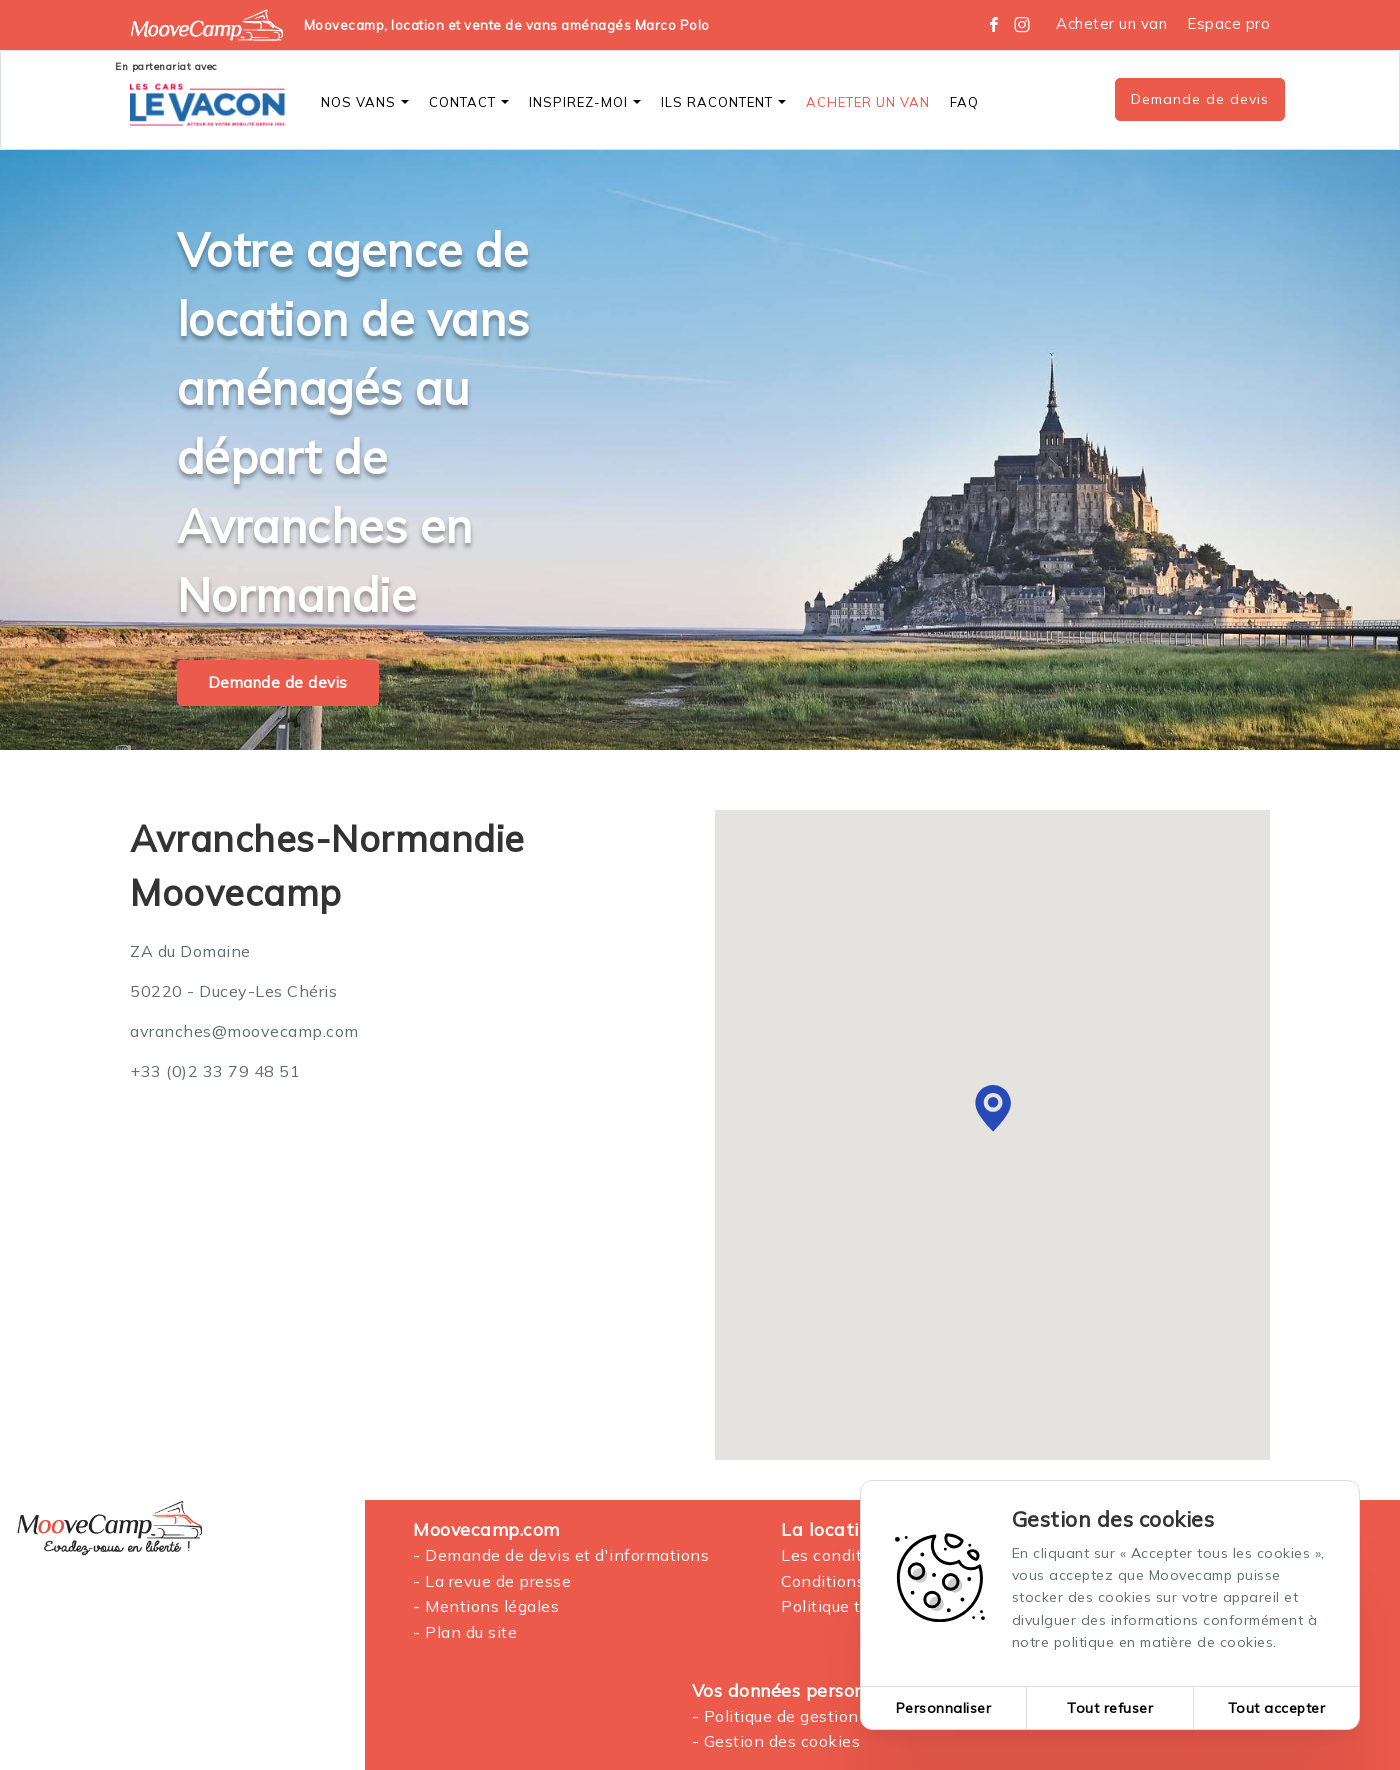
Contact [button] (469, 102)
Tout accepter (1277, 1708)
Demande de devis (1200, 99)
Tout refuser (1110, 1708)
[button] (993, 1108)
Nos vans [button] (365, 102)
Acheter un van (1111, 23)
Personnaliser (944, 1708)
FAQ (964, 102)
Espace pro (1228, 23)
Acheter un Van (868, 102)
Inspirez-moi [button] (585, 102)
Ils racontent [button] (723, 102)
